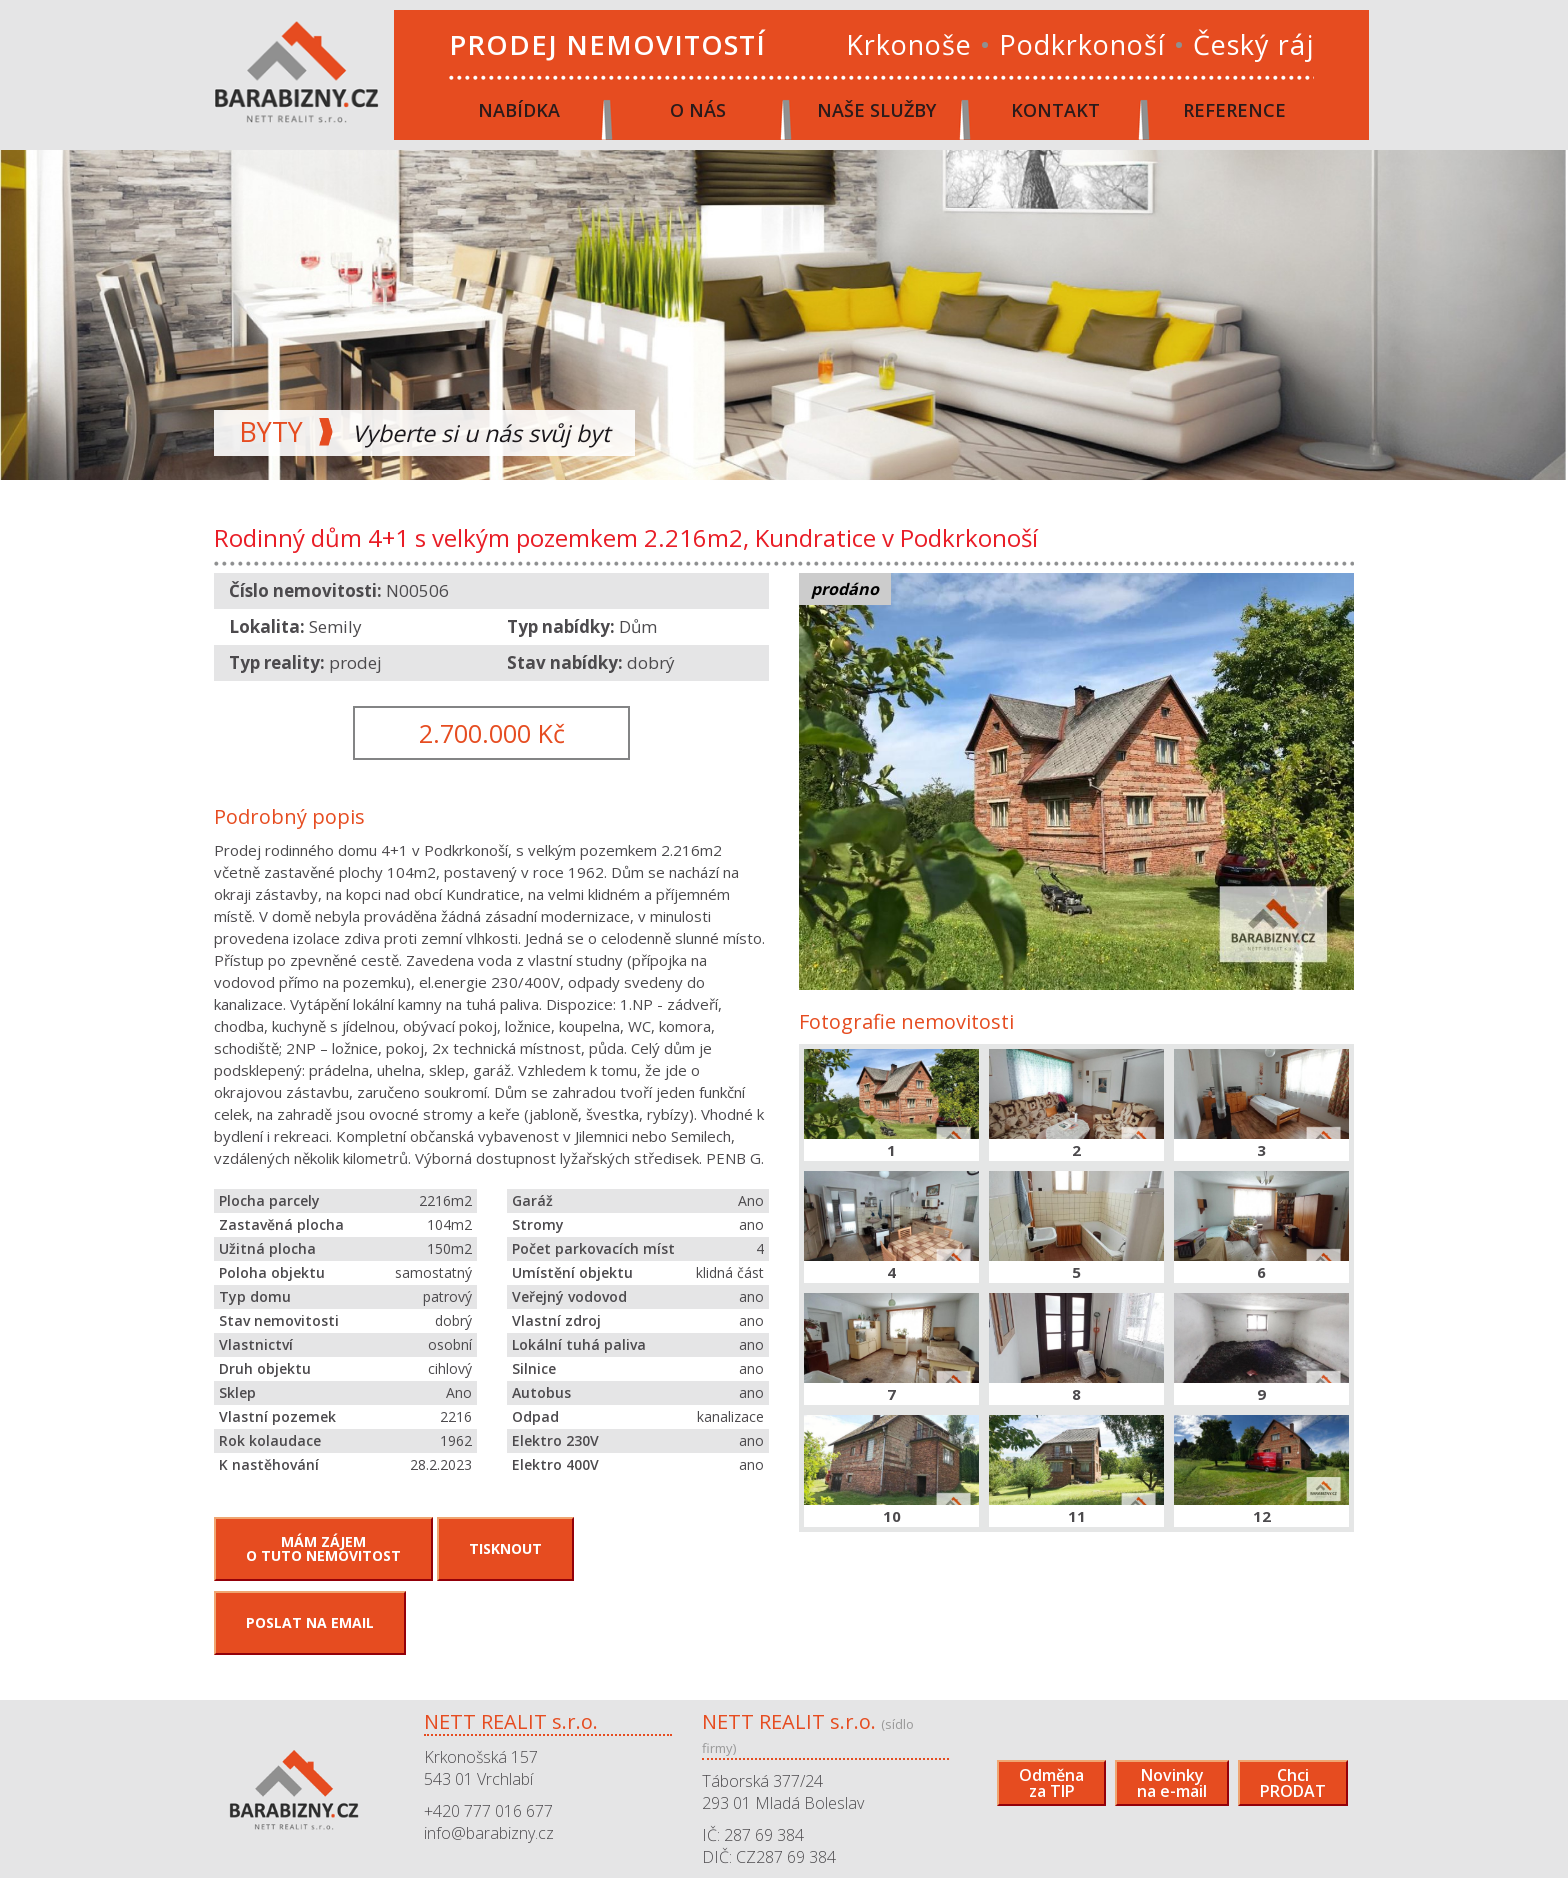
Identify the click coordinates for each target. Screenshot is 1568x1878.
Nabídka (519, 110)
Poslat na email (310, 1622)
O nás (698, 110)
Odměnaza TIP (1051, 1783)
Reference (1234, 110)
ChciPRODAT (1293, 1783)
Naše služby (876, 110)
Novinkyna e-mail (1172, 1783)
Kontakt (1055, 110)
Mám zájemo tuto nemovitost (323, 1548)
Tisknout (505, 1548)
